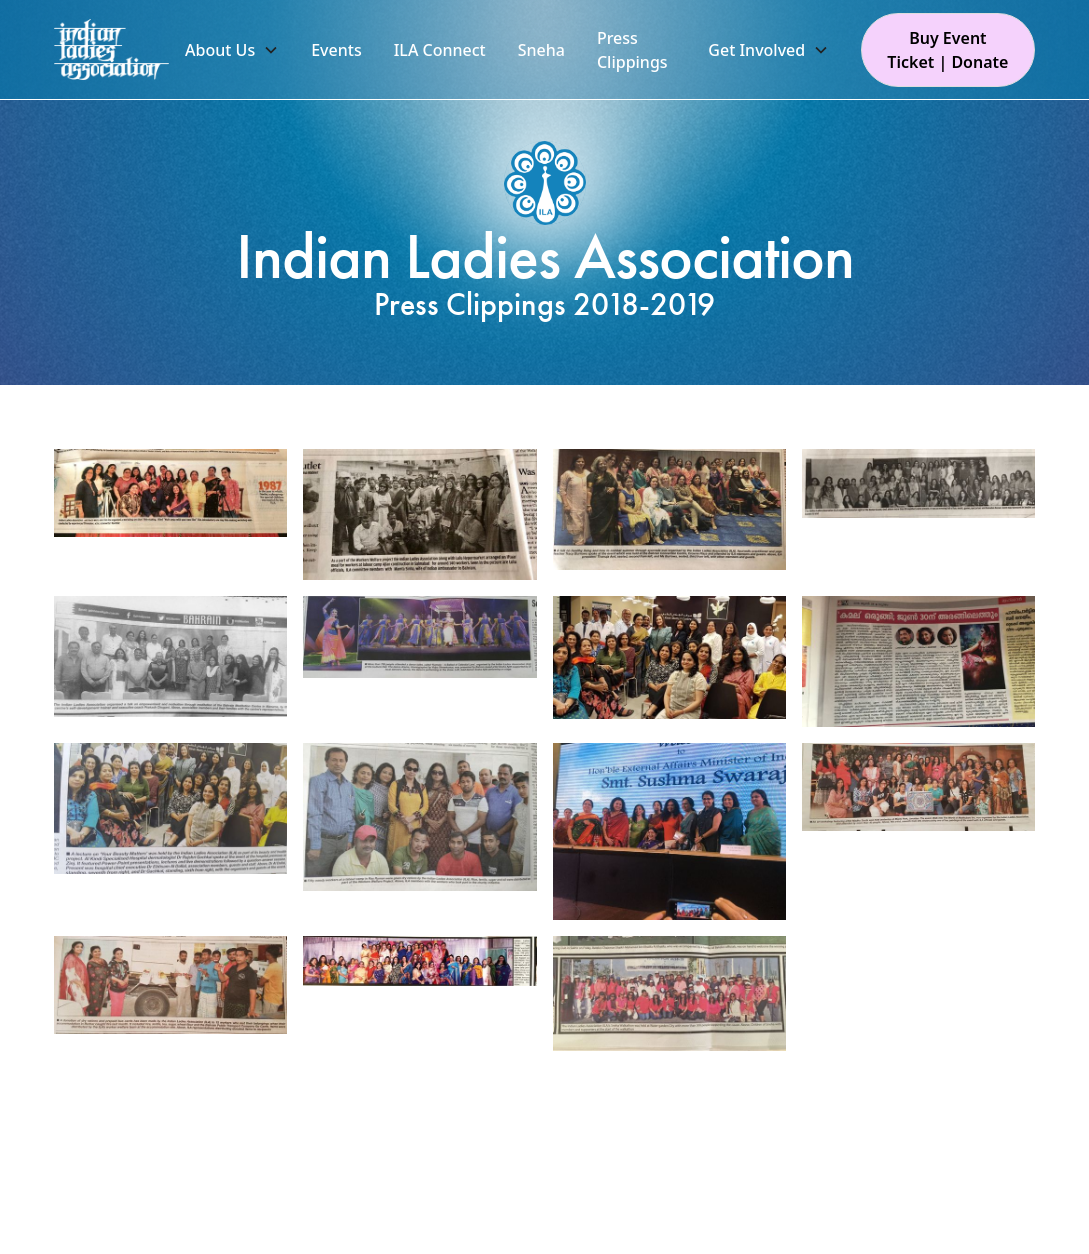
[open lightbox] (170, 493)
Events (336, 50)
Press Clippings (632, 50)
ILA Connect (440, 50)
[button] (232, 50)
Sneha (541, 50)
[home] (111, 50)
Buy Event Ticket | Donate (947, 50)
